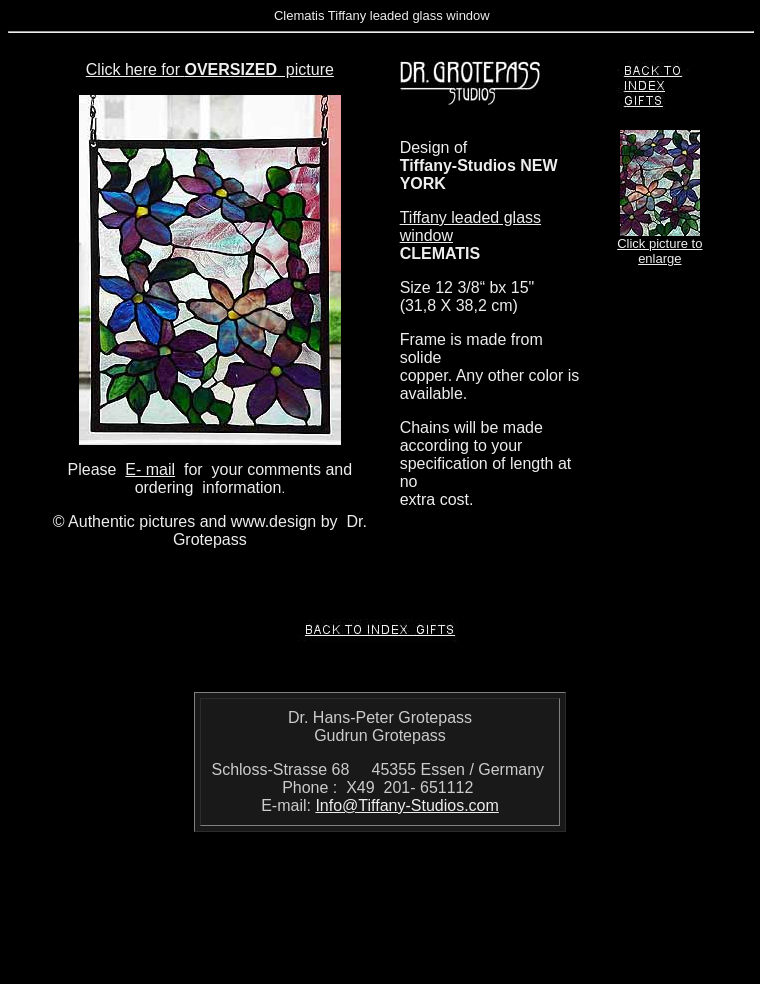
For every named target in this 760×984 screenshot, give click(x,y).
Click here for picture (210, 69)
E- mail (150, 469)
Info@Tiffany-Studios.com (406, 805)
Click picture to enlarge (659, 251)
